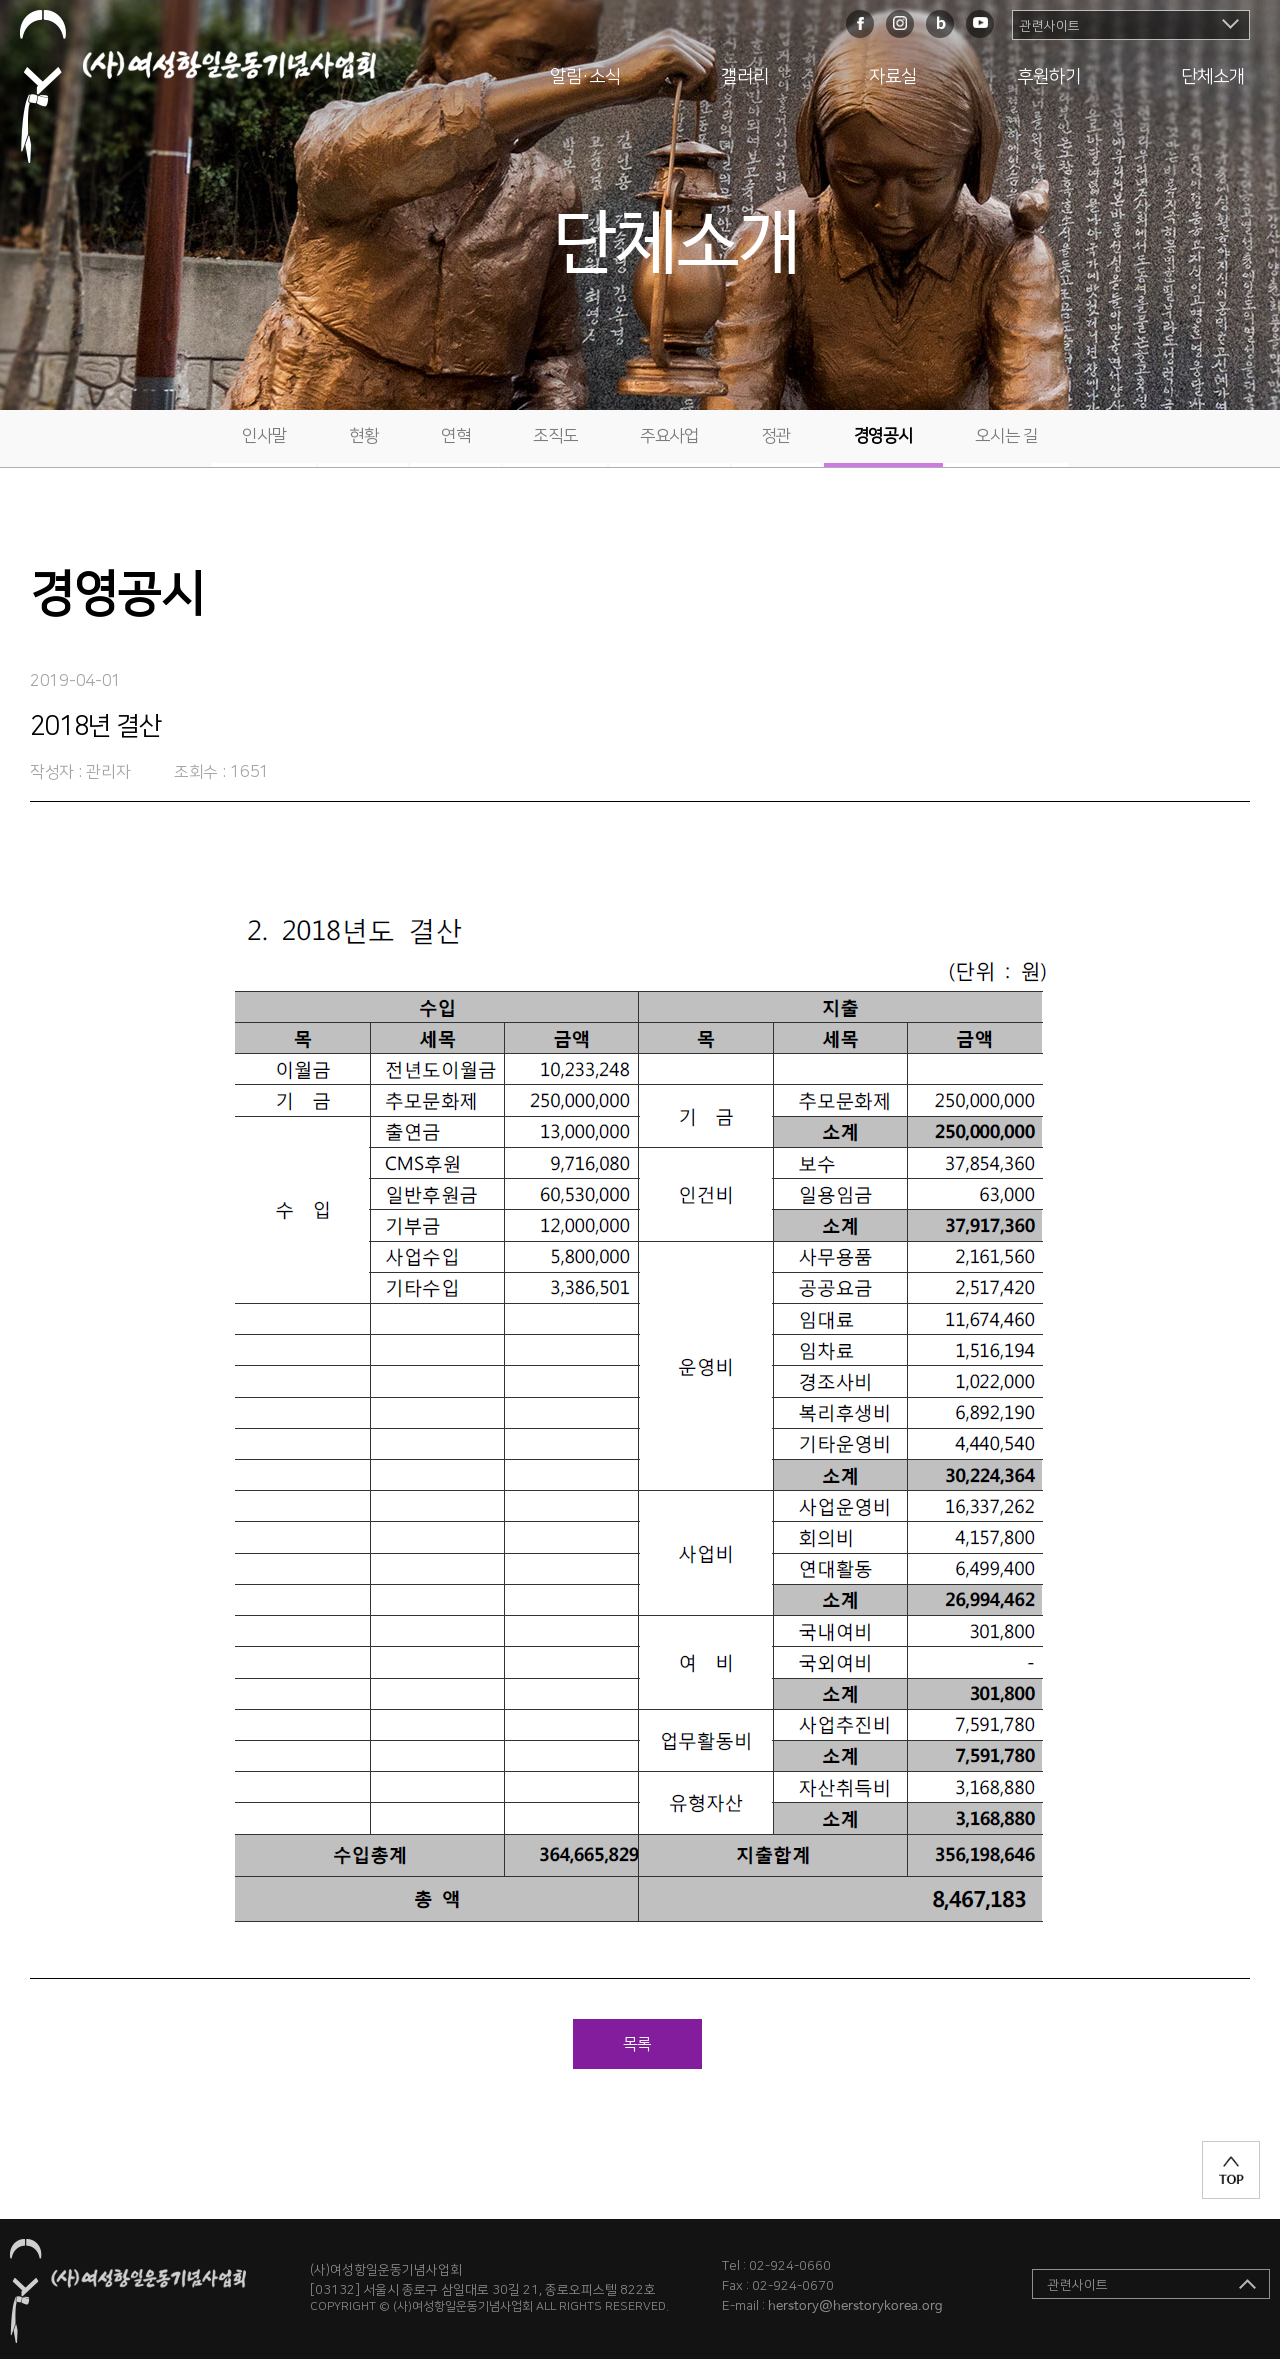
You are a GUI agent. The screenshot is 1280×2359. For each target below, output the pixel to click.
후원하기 (1049, 77)
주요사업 (669, 436)
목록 (637, 2044)
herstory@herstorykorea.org (855, 2306)
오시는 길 (1006, 436)
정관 (776, 436)
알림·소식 (585, 77)
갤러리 (745, 77)
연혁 (455, 436)
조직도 (555, 436)
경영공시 (883, 436)
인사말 (264, 436)
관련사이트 (1050, 26)
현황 (363, 436)
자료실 (893, 77)
